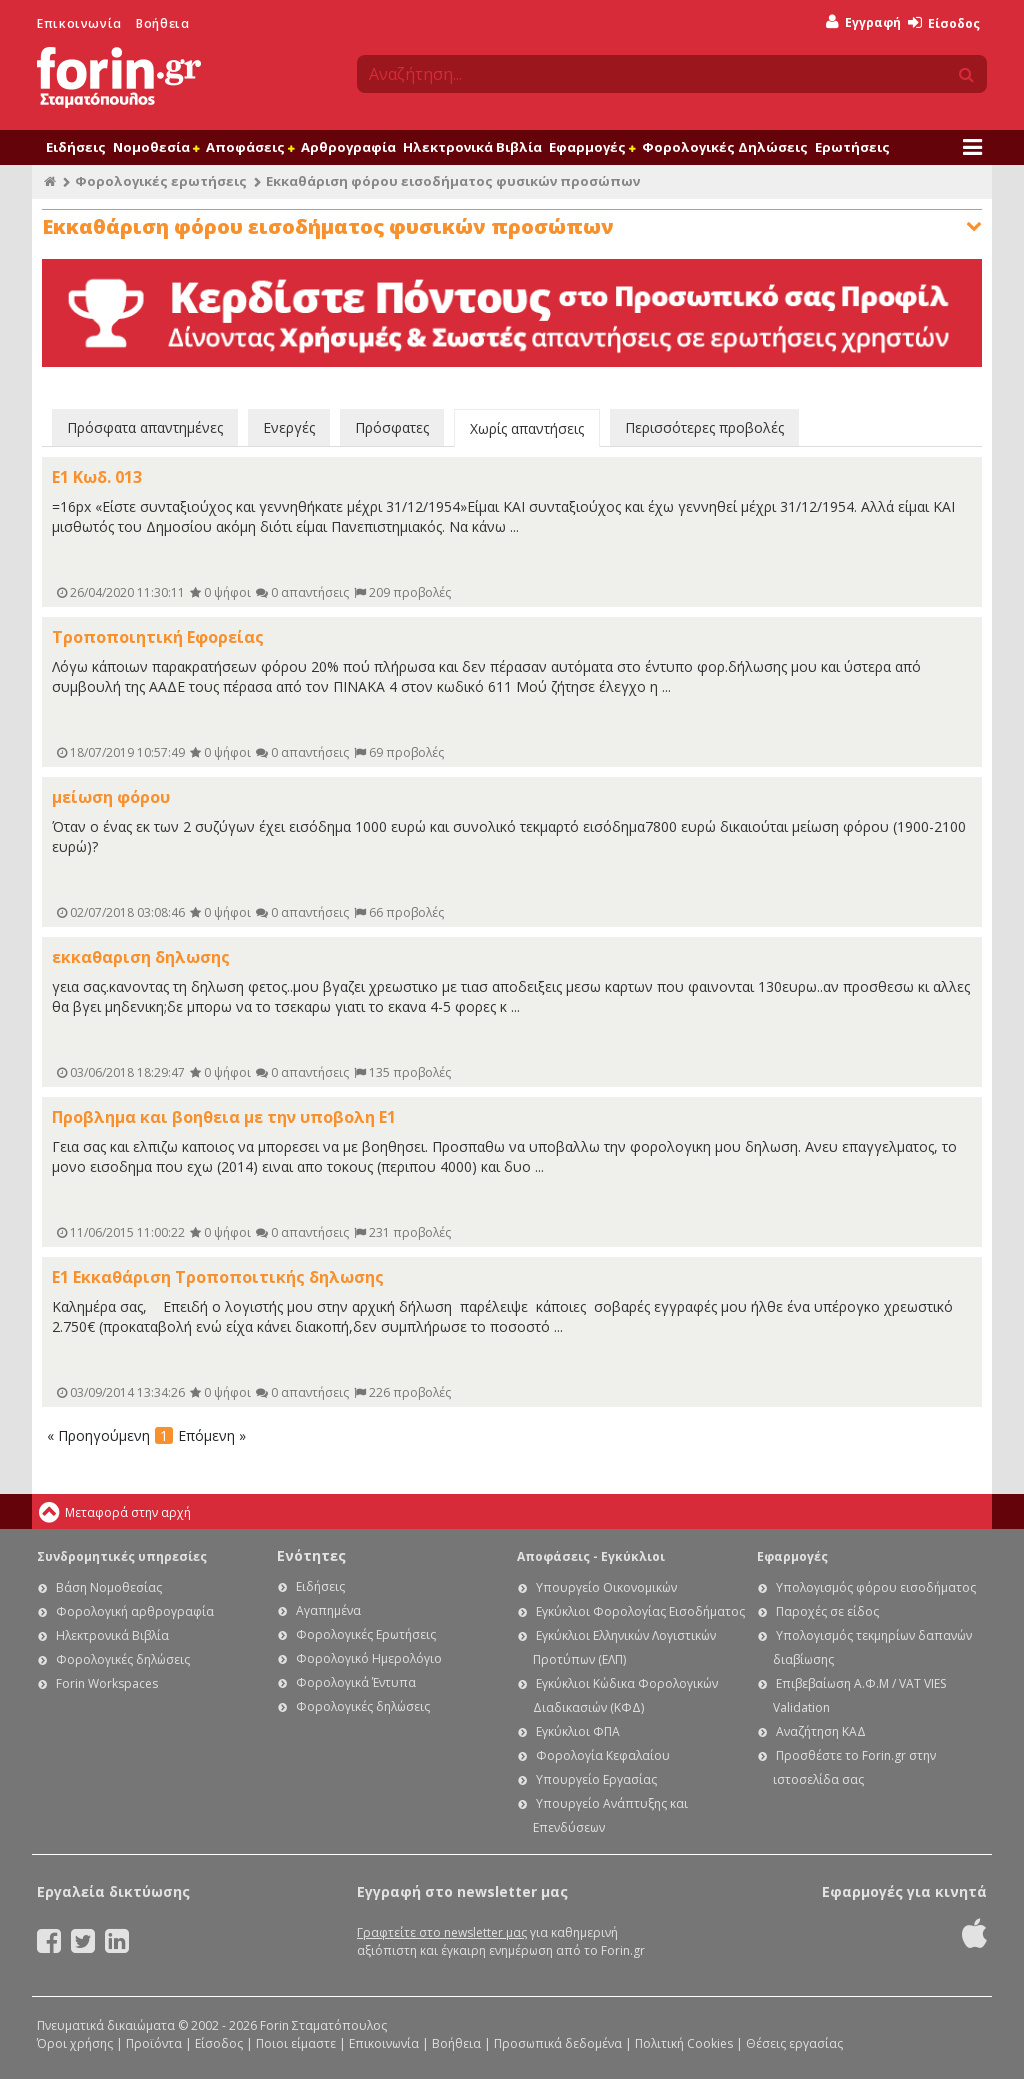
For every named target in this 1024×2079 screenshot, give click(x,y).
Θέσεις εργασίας (794, 2043)
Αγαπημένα (328, 1610)
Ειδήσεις (76, 147)
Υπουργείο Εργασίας (596, 1779)
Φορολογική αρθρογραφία (135, 1611)
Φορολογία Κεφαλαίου (603, 1755)
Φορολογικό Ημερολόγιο (369, 1658)
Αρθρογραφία (348, 147)
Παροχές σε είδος (827, 1611)
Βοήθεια (162, 23)
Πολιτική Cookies (684, 2043)
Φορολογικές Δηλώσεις (725, 147)
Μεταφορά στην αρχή (128, 1512)
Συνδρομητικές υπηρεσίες (122, 1556)
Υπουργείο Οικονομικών (606, 1587)
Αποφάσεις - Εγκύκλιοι (591, 1556)
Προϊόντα (154, 2043)
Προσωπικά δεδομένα (558, 2043)
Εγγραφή (863, 22)
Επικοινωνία (79, 23)
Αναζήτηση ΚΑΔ (821, 1731)
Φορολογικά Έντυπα (356, 1682)
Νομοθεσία (156, 147)
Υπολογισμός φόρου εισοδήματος (876, 1587)
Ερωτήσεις (852, 147)
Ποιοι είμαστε (296, 2043)
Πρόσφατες (392, 427)
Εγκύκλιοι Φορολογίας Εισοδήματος (640, 1611)
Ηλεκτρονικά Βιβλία (472, 147)
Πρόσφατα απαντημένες (145, 427)
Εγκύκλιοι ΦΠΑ (578, 1731)
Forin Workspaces (107, 1683)
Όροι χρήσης (75, 2043)
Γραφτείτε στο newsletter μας (442, 1932)
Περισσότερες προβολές (704, 427)
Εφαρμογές (592, 147)
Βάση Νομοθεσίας (109, 1587)
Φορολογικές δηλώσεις (123, 1659)
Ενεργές (289, 427)
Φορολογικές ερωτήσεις (161, 181)
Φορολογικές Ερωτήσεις (366, 1634)
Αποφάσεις (250, 147)
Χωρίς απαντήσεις (527, 428)
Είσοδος (944, 23)
